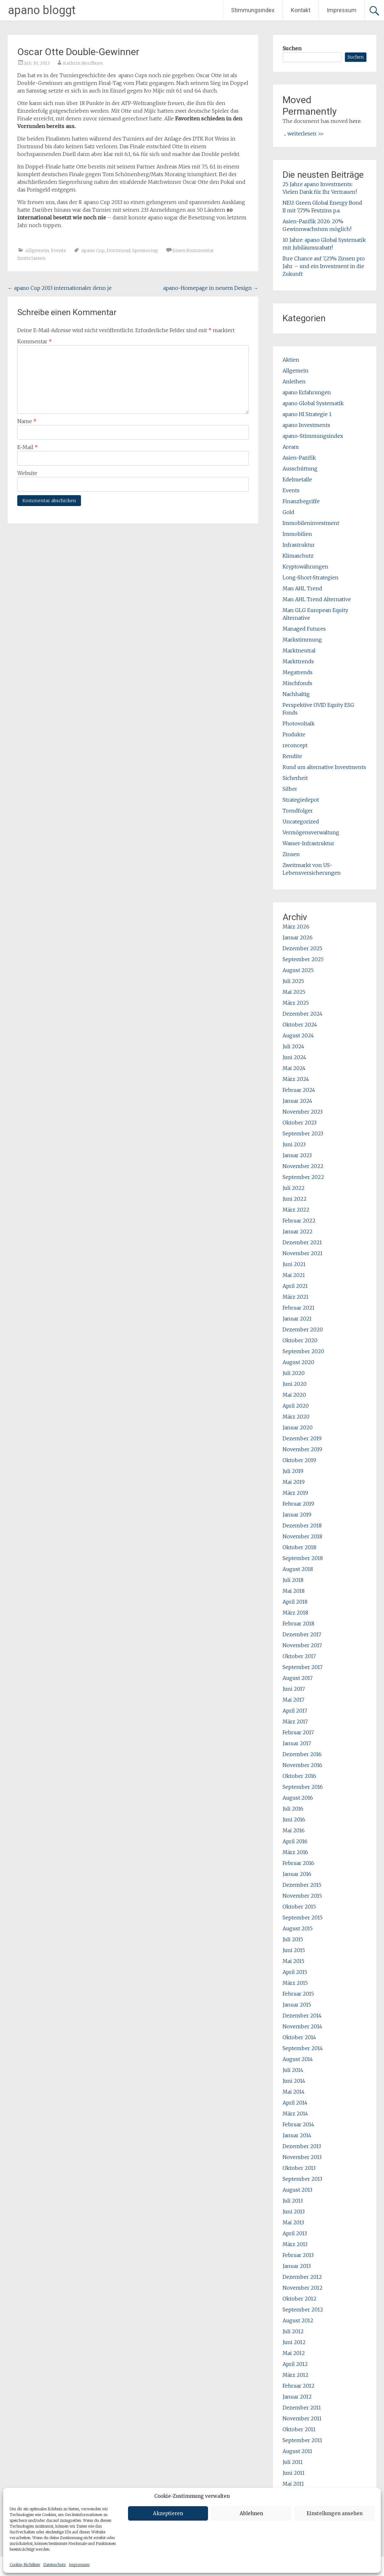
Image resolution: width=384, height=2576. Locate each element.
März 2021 (295, 1297)
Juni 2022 (295, 1199)
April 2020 (296, 1405)
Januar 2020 (298, 1427)
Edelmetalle (297, 479)
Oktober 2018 (299, 1547)
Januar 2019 (297, 1514)
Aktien (291, 359)
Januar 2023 (297, 1155)
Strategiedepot (301, 800)
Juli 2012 (293, 2331)
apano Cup (93, 250)
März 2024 (296, 1079)
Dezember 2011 (302, 2407)
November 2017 (302, 1645)
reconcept (295, 745)
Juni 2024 (294, 1057)
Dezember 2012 (302, 2277)
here (355, 121)
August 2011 (297, 2451)
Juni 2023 (294, 1144)
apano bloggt (42, 10)
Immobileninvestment (311, 523)
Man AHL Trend (302, 588)
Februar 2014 (298, 2124)
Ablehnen (251, 2513)
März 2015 (295, 1983)
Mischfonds (297, 683)
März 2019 (295, 1493)
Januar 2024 (297, 1101)
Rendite (292, 756)
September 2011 (302, 2440)
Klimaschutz (298, 555)
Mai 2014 (294, 2092)
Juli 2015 (293, 1939)
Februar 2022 (299, 1220)
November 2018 (302, 1536)
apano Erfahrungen (307, 392)
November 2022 (303, 1166)
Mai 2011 (293, 2484)
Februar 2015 (298, 1994)
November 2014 (302, 2026)
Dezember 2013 (302, 2146)
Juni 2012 (294, 2342)
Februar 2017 (298, 1732)
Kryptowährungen (305, 566)
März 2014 (295, 2113)
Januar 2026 (298, 937)
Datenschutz (54, 2564)
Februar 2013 (298, 2255)
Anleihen (294, 381)
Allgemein (37, 250)
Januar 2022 (298, 1231)
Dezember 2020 (303, 1329)
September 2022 (303, 1177)
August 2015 (298, 1928)
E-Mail (27, 447)
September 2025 (303, 959)
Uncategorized (301, 821)
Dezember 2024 (303, 1013)
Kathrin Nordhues (83, 63)
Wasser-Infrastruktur (308, 843)
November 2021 (303, 1253)
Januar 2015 (297, 2004)
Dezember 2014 (302, 2015)
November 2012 (303, 2288)
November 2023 (303, 1111)
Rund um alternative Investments (324, 767)
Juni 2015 (294, 1950)
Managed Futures (304, 629)
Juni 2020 (295, 1384)
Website (27, 473)
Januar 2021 (297, 1318)
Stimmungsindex (253, 10)
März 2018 (295, 1612)
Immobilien (297, 534)
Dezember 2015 (302, 1885)
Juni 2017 (294, 1689)
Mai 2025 (294, 992)
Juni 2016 (294, 1819)
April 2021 (295, 1286)
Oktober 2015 (299, 1906)
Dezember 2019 (302, 1438)
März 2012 (295, 2375)
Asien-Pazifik (299, 457)
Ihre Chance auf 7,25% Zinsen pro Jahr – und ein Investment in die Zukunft (324, 266)
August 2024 (298, 1035)
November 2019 (302, 1449)
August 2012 (298, 2320)
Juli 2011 (293, 2462)
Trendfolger (298, 810)
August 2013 (297, 2190)
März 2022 (296, 1209)
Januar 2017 (297, 1743)
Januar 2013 (297, 2266)
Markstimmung (302, 639)
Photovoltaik (299, 723)
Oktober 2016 (299, 1776)
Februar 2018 (298, 1623)
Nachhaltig (296, 694)
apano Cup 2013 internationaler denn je (60, 288)
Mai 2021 (294, 1275)
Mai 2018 (294, 1591)
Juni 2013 (294, 2211)
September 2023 (303, 1133)
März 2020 (296, 1416)
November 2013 (302, 2157)
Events (58, 250)
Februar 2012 (299, 2386)
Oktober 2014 (299, 2037)
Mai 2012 (294, 2353)
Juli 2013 (293, 2200)
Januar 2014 (297, 2135)
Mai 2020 (294, 1395)
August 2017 (298, 1678)
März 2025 (296, 1003)
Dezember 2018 (302, 1525)
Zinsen (291, 854)
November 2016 (302, 1765)
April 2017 (295, 1710)
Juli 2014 (293, 2070)
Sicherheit (295, 778)
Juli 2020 (294, 1373)
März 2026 (296, 926)
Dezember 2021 (302, 1242)
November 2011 (302, 2418)
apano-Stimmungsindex (313, 436)
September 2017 (303, 1667)
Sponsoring (145, 250)
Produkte (294, 734)
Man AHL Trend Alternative (317, 599)
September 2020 (303, 1351)
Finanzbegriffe (301, 501)
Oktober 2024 (300, 1024)
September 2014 (303, 2048)
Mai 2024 (294, 1068)
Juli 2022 (294, 1188)
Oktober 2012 (299, 2298)
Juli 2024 (293, 1046)
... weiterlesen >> (304, 133)
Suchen (292, 48)
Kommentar (34, 341)
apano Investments (306, 425)
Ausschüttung (300, 468)
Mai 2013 (293, 2222)
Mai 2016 (294, 1830)
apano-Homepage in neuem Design (210, 288)
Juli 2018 (293, 1580)
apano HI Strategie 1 (307, 414)
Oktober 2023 (299, 1122)
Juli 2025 (293, 981)
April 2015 (295, 1972)
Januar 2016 (297, 1874)
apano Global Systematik (313, 403)
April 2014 (295, 2102)
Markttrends (298, 661)
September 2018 (303, 1558)
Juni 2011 (294, 2473)
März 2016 (295, 1852)
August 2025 (298, 970)
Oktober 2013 (299, 2168)
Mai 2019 (294, 1482)
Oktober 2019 (299, 1460)
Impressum (79, 2564)
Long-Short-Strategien (311, 577)
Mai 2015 (293, 1961)
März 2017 (295, 1721)
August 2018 (298, 1569)
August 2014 (298, 2059)
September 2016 (303, 1787)
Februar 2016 (298, 1863)
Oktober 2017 (299, 1656)
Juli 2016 (293, 1808)
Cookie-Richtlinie (25, 2564)
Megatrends (298, 672)
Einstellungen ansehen (335, 2513)
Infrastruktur (299, 545)
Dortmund (118, 250)
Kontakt (300, 10)
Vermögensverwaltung (311, 832)
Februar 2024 (299, 1090)
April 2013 (295, 2233)
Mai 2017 (293, 1700)
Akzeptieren (168, 2513)
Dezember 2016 (302, 1754)
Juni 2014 (294, 2081)
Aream (291, 447)
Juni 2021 (294, 1264)
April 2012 (295, 2364)
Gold (288, 512)
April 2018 (295, 1602)
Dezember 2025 (302, 948)
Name (26, 421)
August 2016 (298, 1798)
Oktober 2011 (299, 2429)
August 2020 (298, 1362)
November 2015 (302, 1896)
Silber (290, 789)
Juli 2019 (293, 1471)
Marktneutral (299, 650)
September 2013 (302, 2179)
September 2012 (303, 2309)
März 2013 (295, 2244)
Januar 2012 (297, 2396)
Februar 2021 (299, 1307)
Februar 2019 (298, 1504)
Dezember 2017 (302, 1634)
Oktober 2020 (300, 1340)
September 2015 (303, 1917)
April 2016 (295, 1841)
